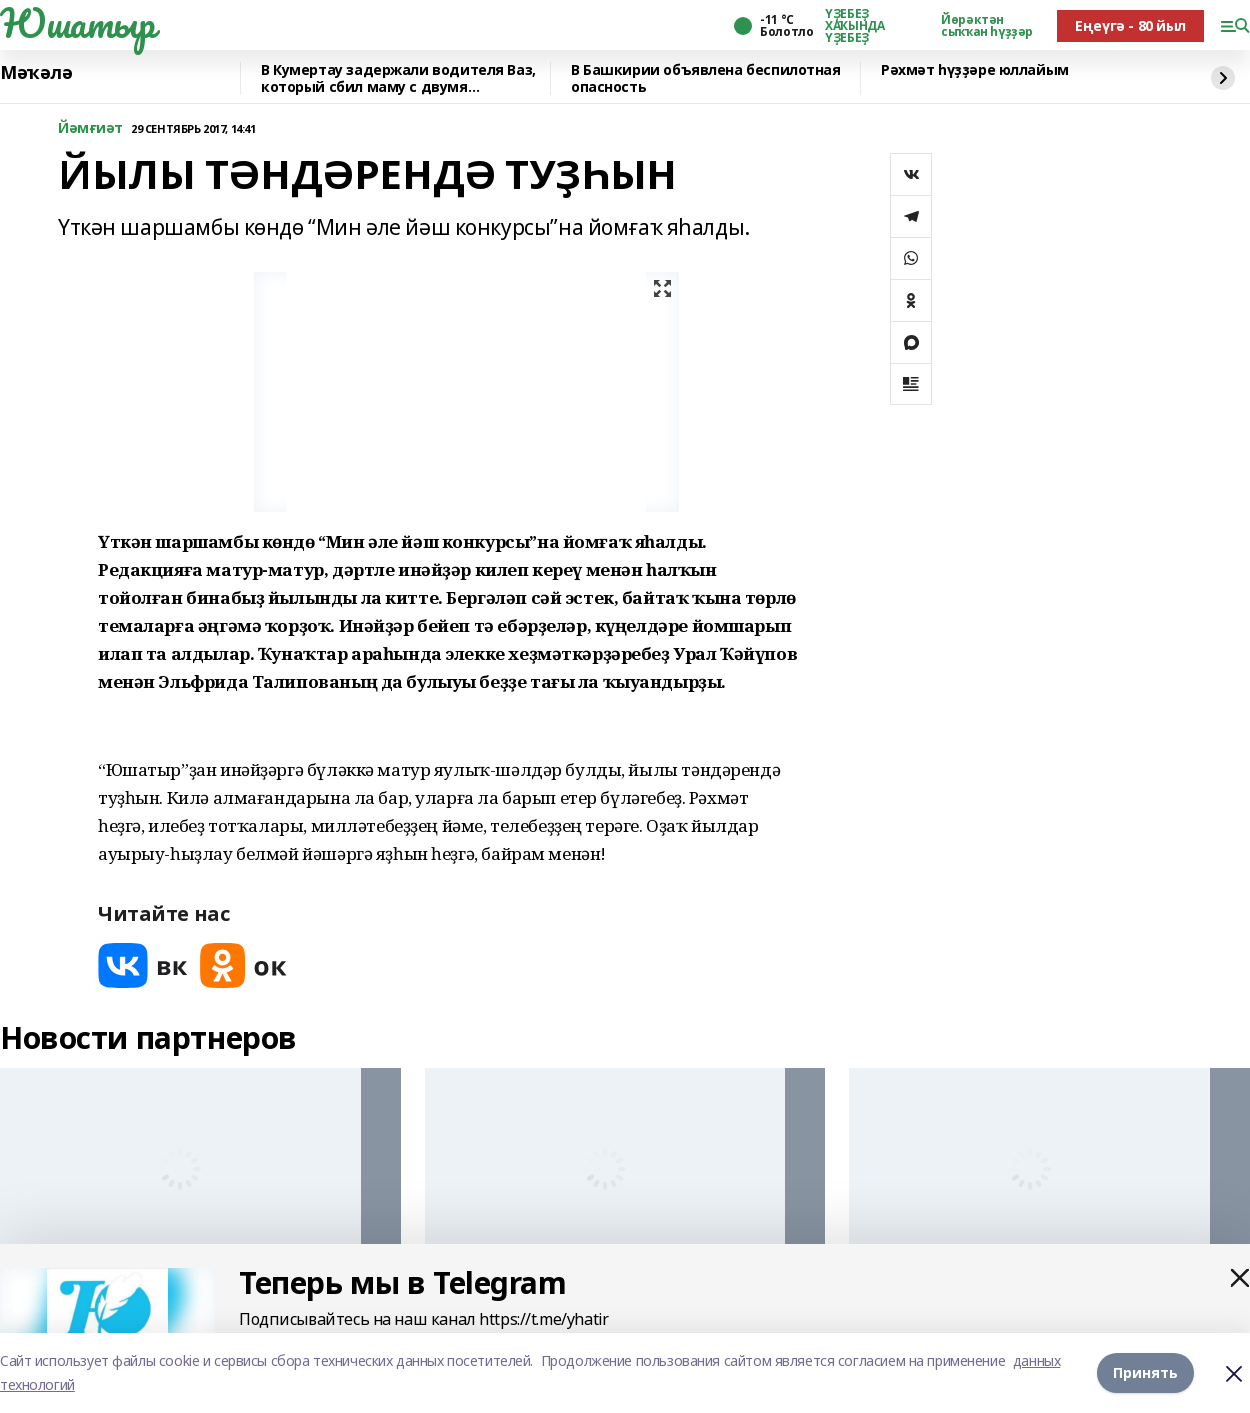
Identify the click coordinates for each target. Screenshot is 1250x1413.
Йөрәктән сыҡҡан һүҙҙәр (987, 26)
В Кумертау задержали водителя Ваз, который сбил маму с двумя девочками (398, 78)
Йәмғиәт (90, 128)
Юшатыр (77, 23)
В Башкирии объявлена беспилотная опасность (706, 78)
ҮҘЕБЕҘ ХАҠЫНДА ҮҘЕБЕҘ (854, 26)
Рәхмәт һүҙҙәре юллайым (975, 70)
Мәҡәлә (36, 73)
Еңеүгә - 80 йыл (1130, 25)
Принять (1145, 1372)
